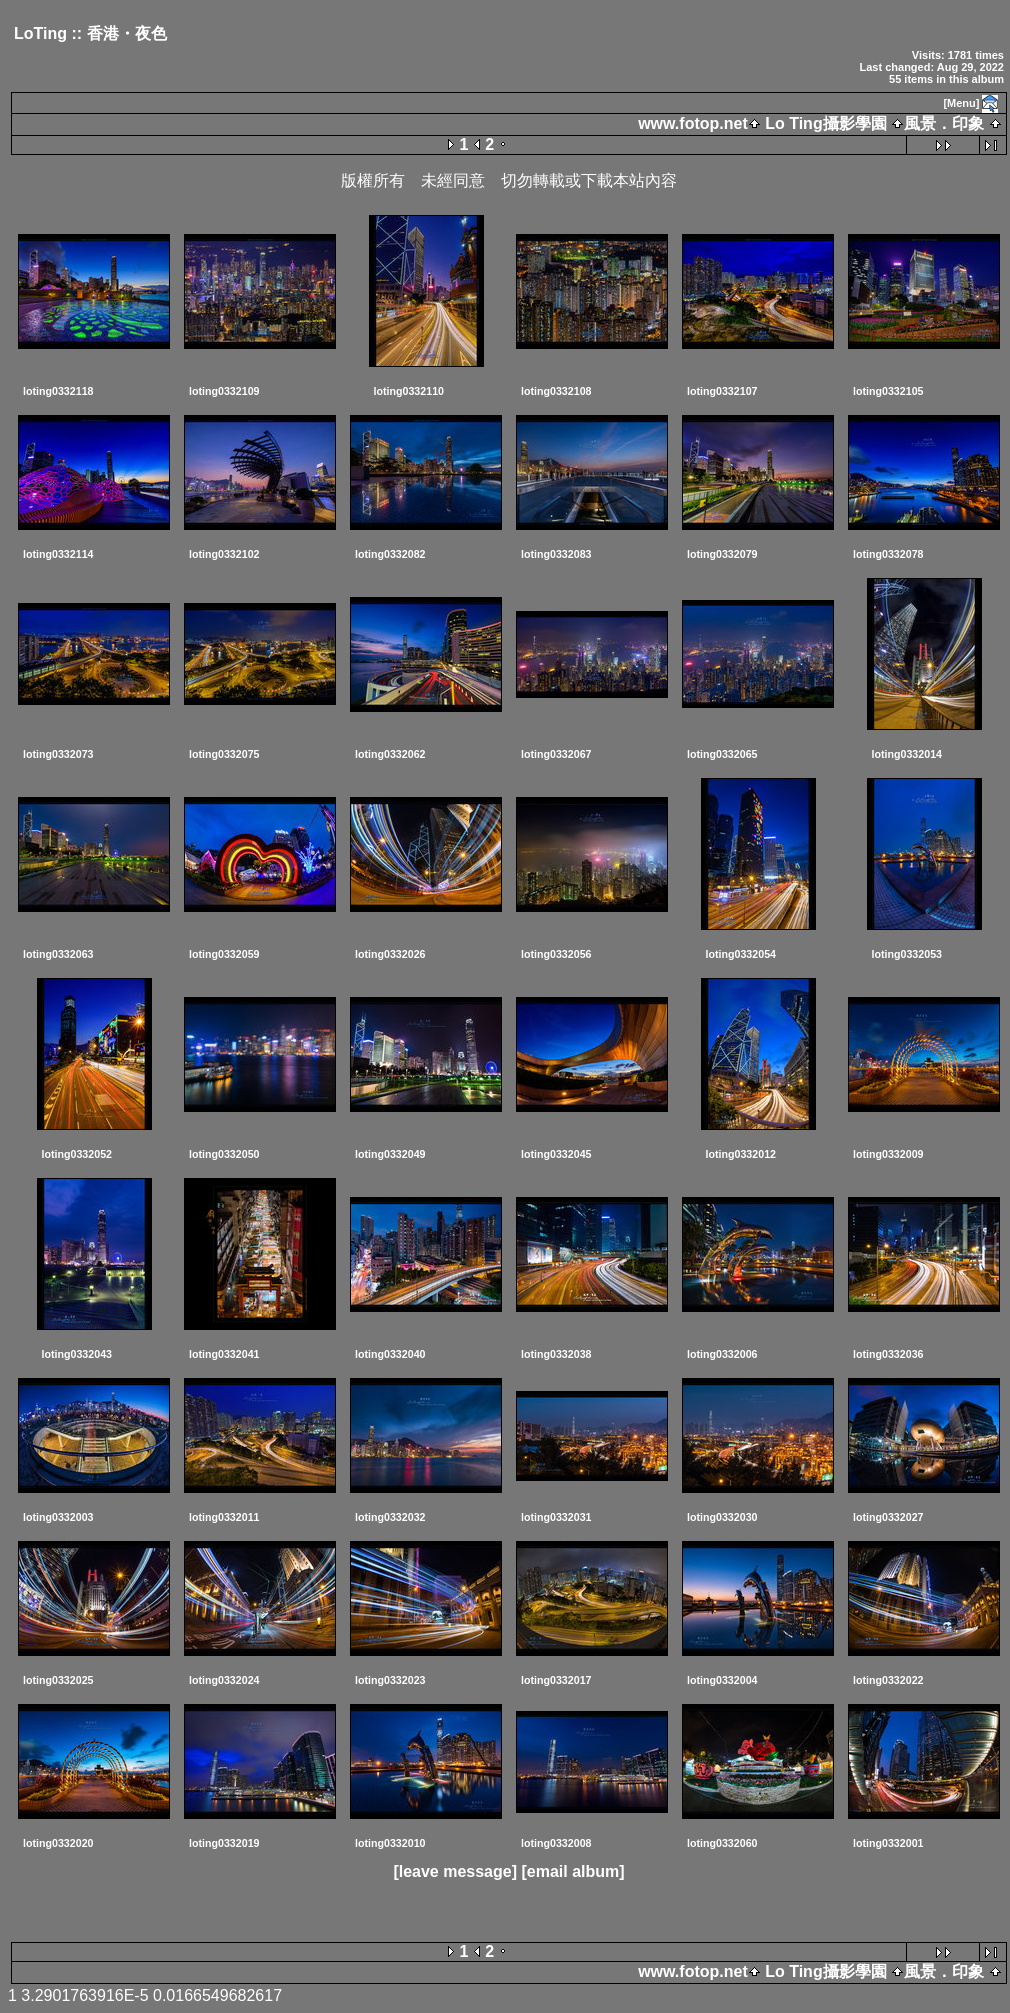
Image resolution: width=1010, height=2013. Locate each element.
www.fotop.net (693, 123)
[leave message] (455, 1871)
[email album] (572, 1871)
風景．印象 (944, 123)
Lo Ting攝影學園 (826, 123)
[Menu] (961, 103)
